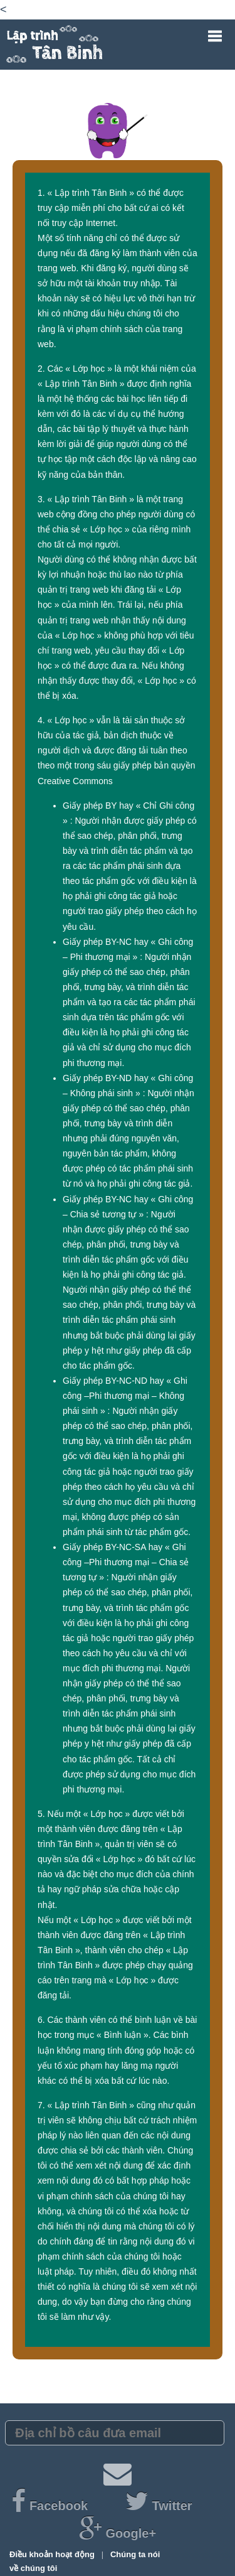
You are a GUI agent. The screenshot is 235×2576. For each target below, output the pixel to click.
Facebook (51, 2506)
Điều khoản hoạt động (53, 2554)
